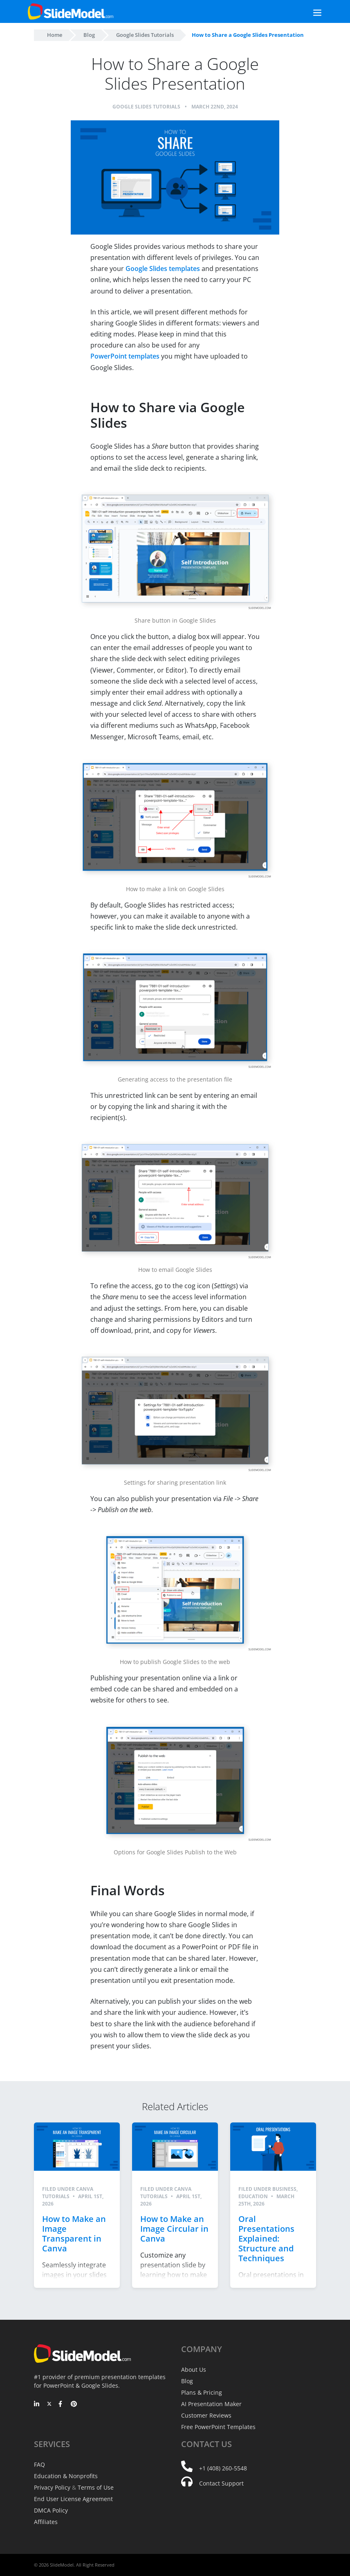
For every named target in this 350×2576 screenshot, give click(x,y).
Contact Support (221, 2483)
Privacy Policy (52, 2487)
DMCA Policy (51, 2510)
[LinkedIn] (37, 2404)
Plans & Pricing (201, 2392)
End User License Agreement (73, 2499)
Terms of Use (96, 2487)
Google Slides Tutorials (145, 34)
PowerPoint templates (124, 356)
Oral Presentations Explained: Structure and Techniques (266, 2238)
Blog (89, 34)
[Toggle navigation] (308, 11)
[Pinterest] (74, 2404)
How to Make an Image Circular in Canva (174, 2228)
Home (54, 34)
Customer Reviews (206, 2415)
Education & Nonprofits (66, 2476)
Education (253, 2196)
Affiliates (46, 2522)
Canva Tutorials (67, 2192)
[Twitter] (49, 2404)
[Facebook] (61, 2404)
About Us (193, 2369)
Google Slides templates (163, 268)
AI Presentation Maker (211, 2404)
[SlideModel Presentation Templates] (70, 11)
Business (284, 2188)
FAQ (39, 2464)
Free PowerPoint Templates (218, 2427)
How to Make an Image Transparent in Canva (74, 2233)
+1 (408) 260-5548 (223, 2468)
